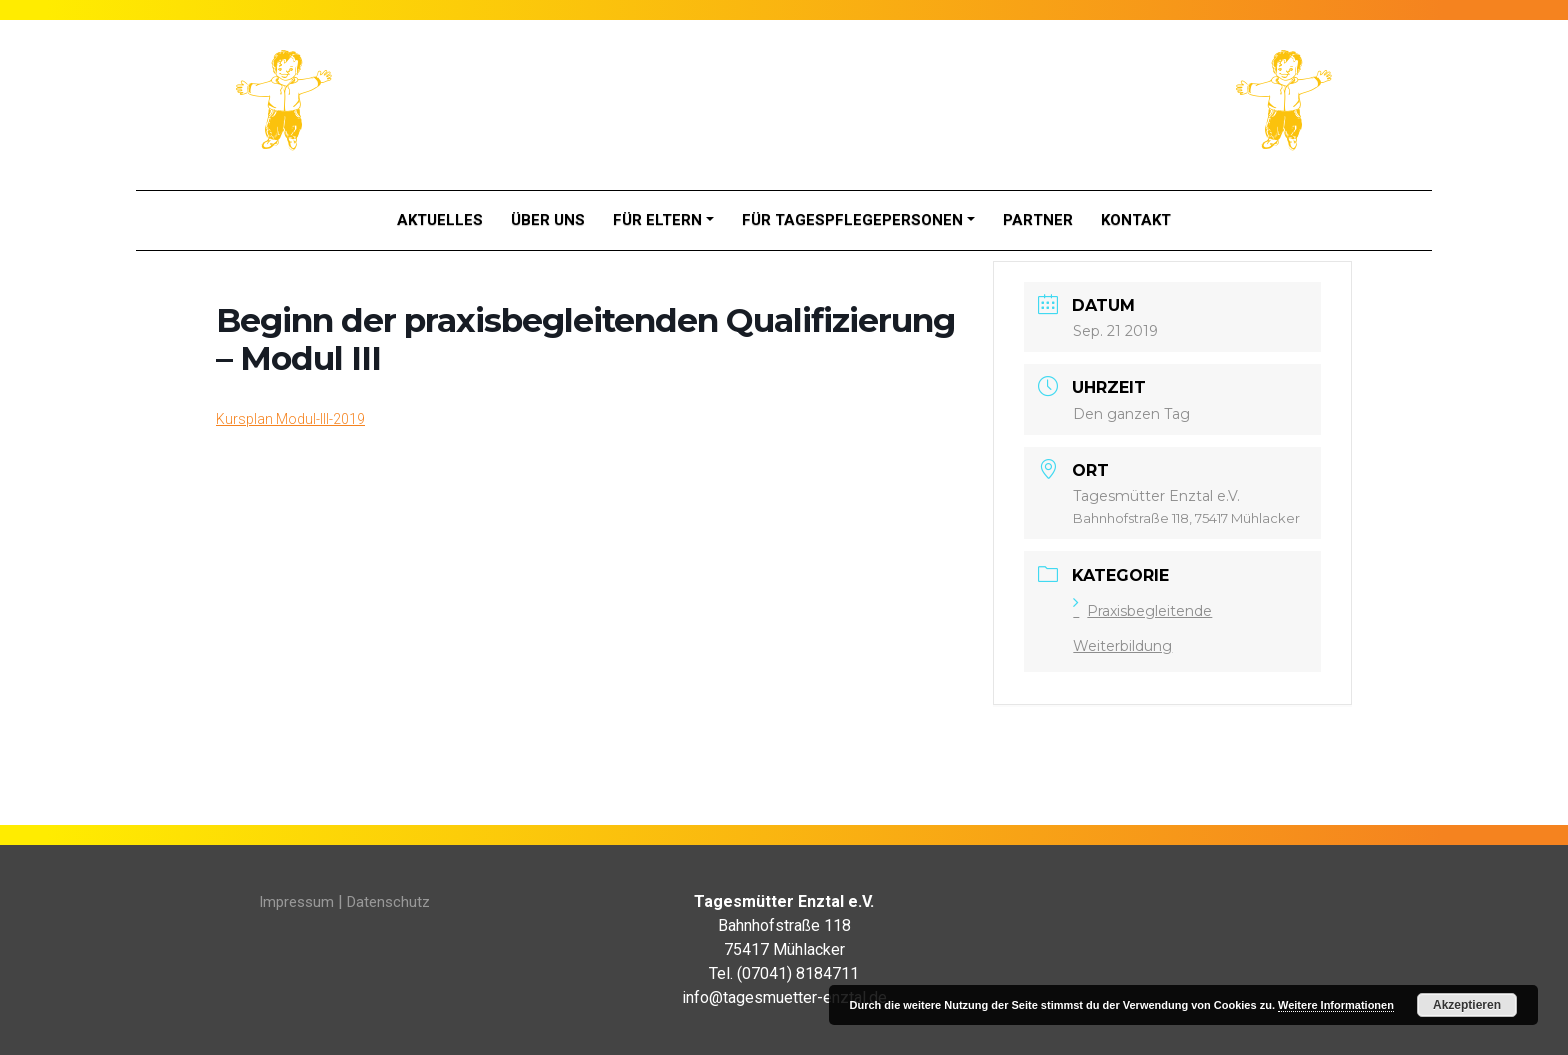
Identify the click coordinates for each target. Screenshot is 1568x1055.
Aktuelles (440, 220)
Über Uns (548, 220)
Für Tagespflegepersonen (852, 220)
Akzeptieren (1467, 1005)
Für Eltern (657, 220)
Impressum (296, 902)
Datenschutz (388, 902)
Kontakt (1136, 220)
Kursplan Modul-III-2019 (290, 419)
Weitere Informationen (1336, 1005)
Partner (1038, 220)
